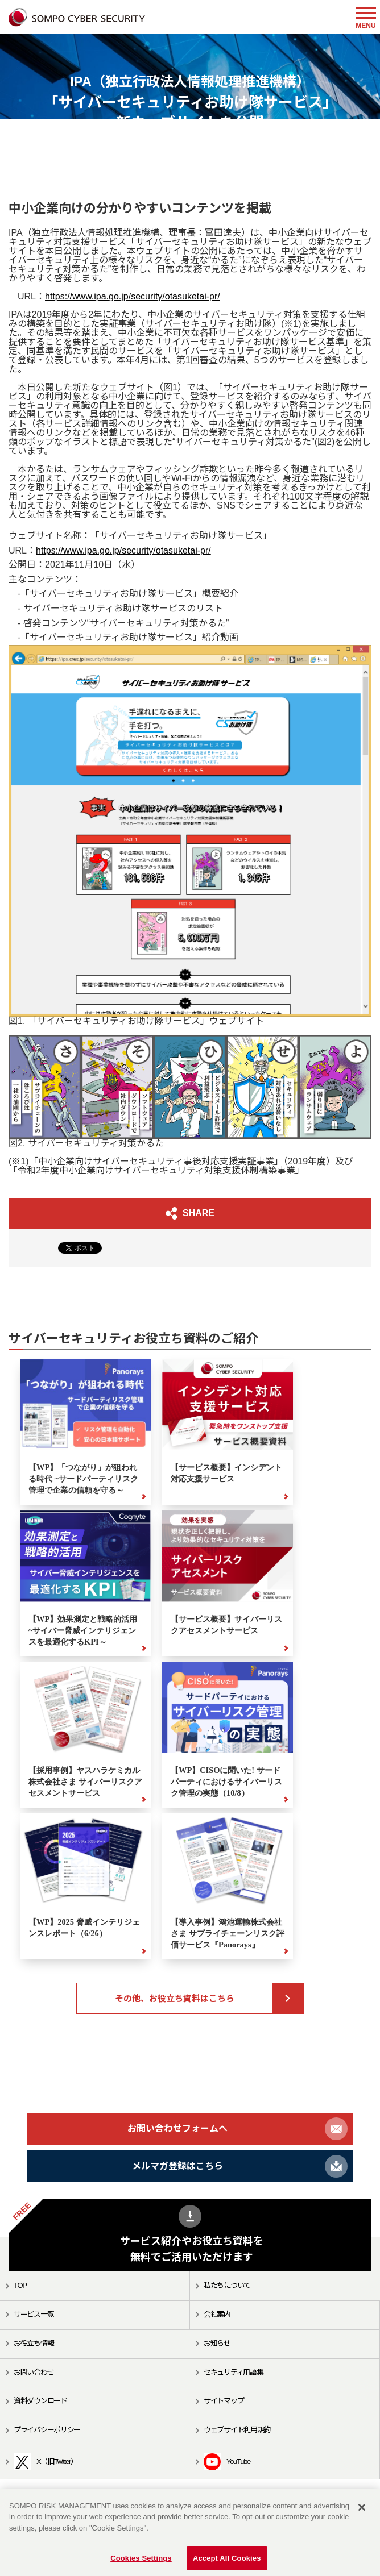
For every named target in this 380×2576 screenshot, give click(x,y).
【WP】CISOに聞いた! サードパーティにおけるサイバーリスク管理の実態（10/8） (226, 1781)
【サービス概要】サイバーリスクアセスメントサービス (226, 1624)
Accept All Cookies (227, 2558)
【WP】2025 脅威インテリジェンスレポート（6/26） (84, 1927)
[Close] (361, 2507)
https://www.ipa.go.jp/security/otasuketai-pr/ (132, 296)
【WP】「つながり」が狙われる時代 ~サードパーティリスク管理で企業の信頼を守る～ (83, 1479)
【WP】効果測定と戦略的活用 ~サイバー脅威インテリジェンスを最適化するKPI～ (82, 1630)
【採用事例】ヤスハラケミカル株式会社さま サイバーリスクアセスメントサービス (85, 1781)
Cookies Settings (141, 2558)
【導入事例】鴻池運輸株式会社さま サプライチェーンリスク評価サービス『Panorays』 (227, 1933)
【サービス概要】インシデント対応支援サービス (226, 1473)
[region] (190, 2532)
